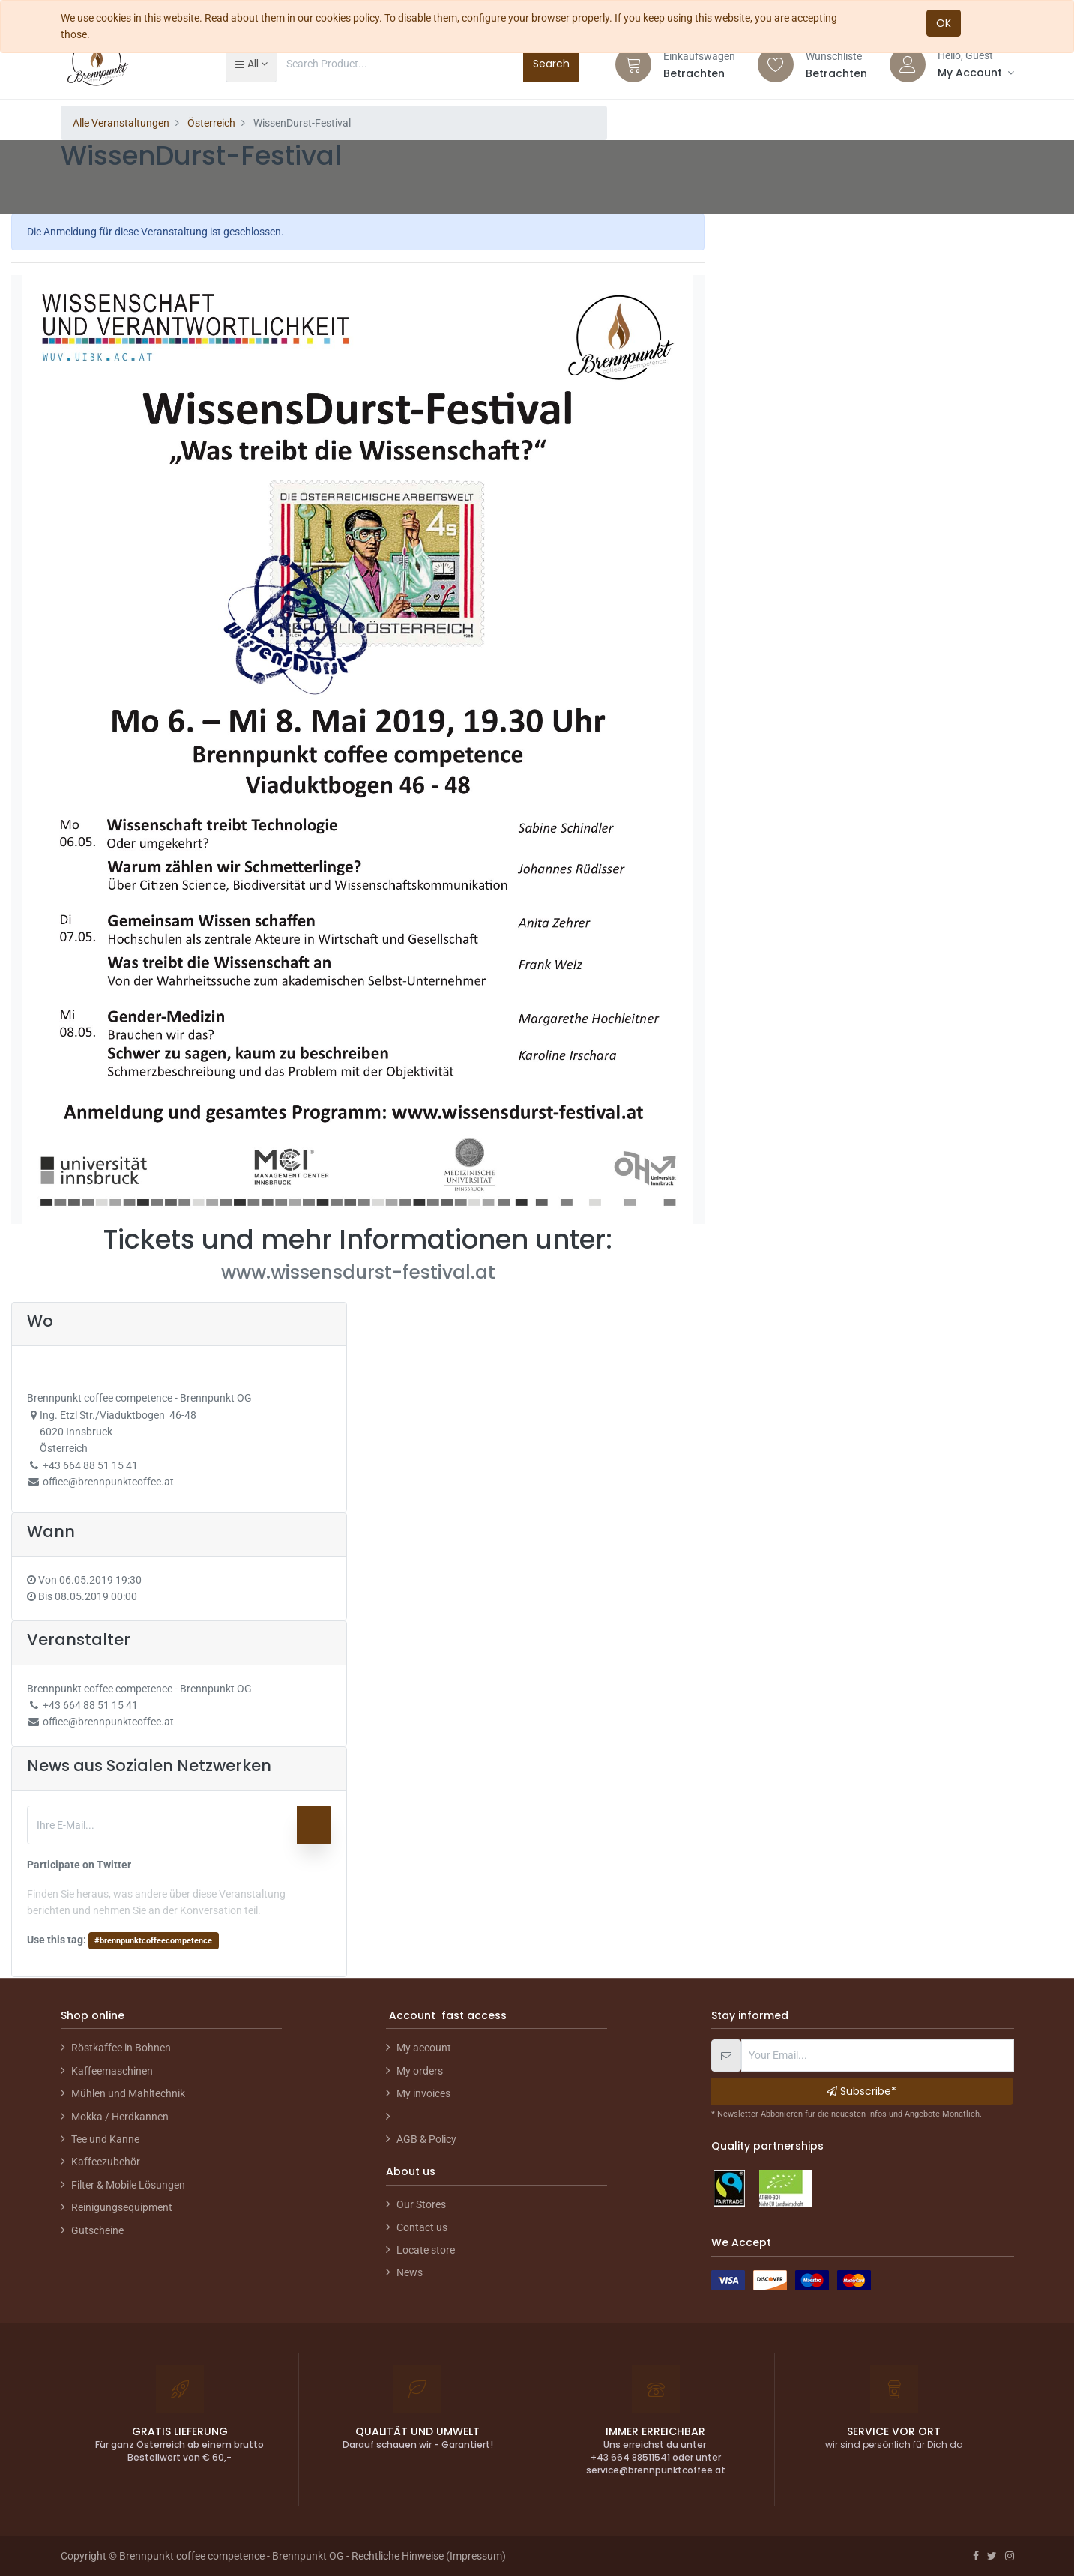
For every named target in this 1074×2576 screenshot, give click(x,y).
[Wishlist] (776, 64)
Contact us (421, 2227)
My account (423, 2048)
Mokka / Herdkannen (120, 2117)
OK (943, 23)
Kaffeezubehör (105, 2162)
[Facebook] (976, 2556)
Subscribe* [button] (861, 2091)
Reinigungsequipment (121, 2207)
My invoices (423, 2093)
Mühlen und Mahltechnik (128, 2093)
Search (551, 63)
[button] (251, 64)
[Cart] (633, 64)
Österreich (211, 123)
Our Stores (421, 2204)
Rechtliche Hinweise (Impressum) (429, 2556)
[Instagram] (1009, 2556)
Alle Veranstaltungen (121, 123)
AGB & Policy (426, 2139)
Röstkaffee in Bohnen (121, 2048)
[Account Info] (976, 72)
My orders (419, 2071)
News (409, 2272)
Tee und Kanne (105, 2139)
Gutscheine (97, 2230)
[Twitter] (992, 2556)
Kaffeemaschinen (112, 2071)
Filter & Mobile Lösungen (128, 2185)
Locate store (425, 2250)
